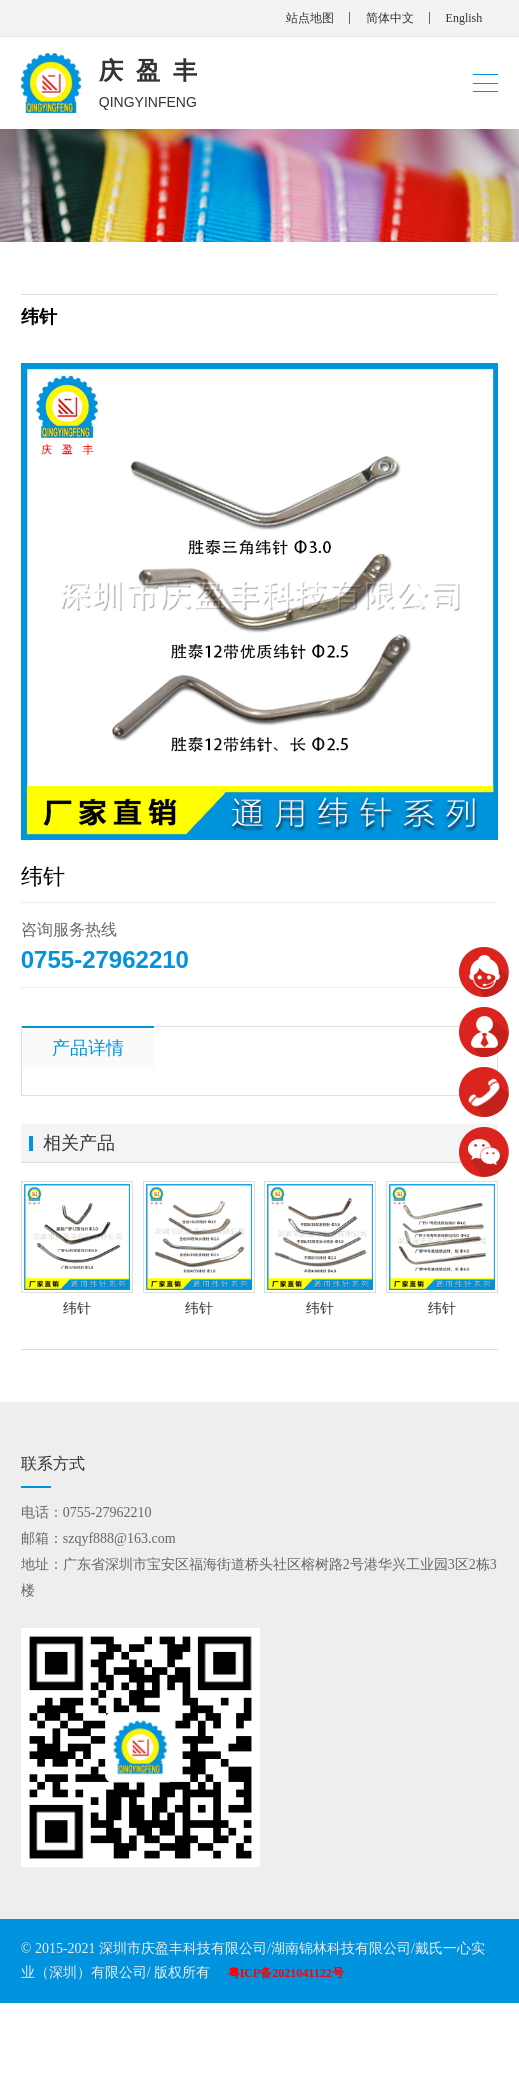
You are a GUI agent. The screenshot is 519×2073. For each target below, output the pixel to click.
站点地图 (310, 18)
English (464, 18)
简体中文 (390, 18)
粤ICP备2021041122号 (286, 1973)
